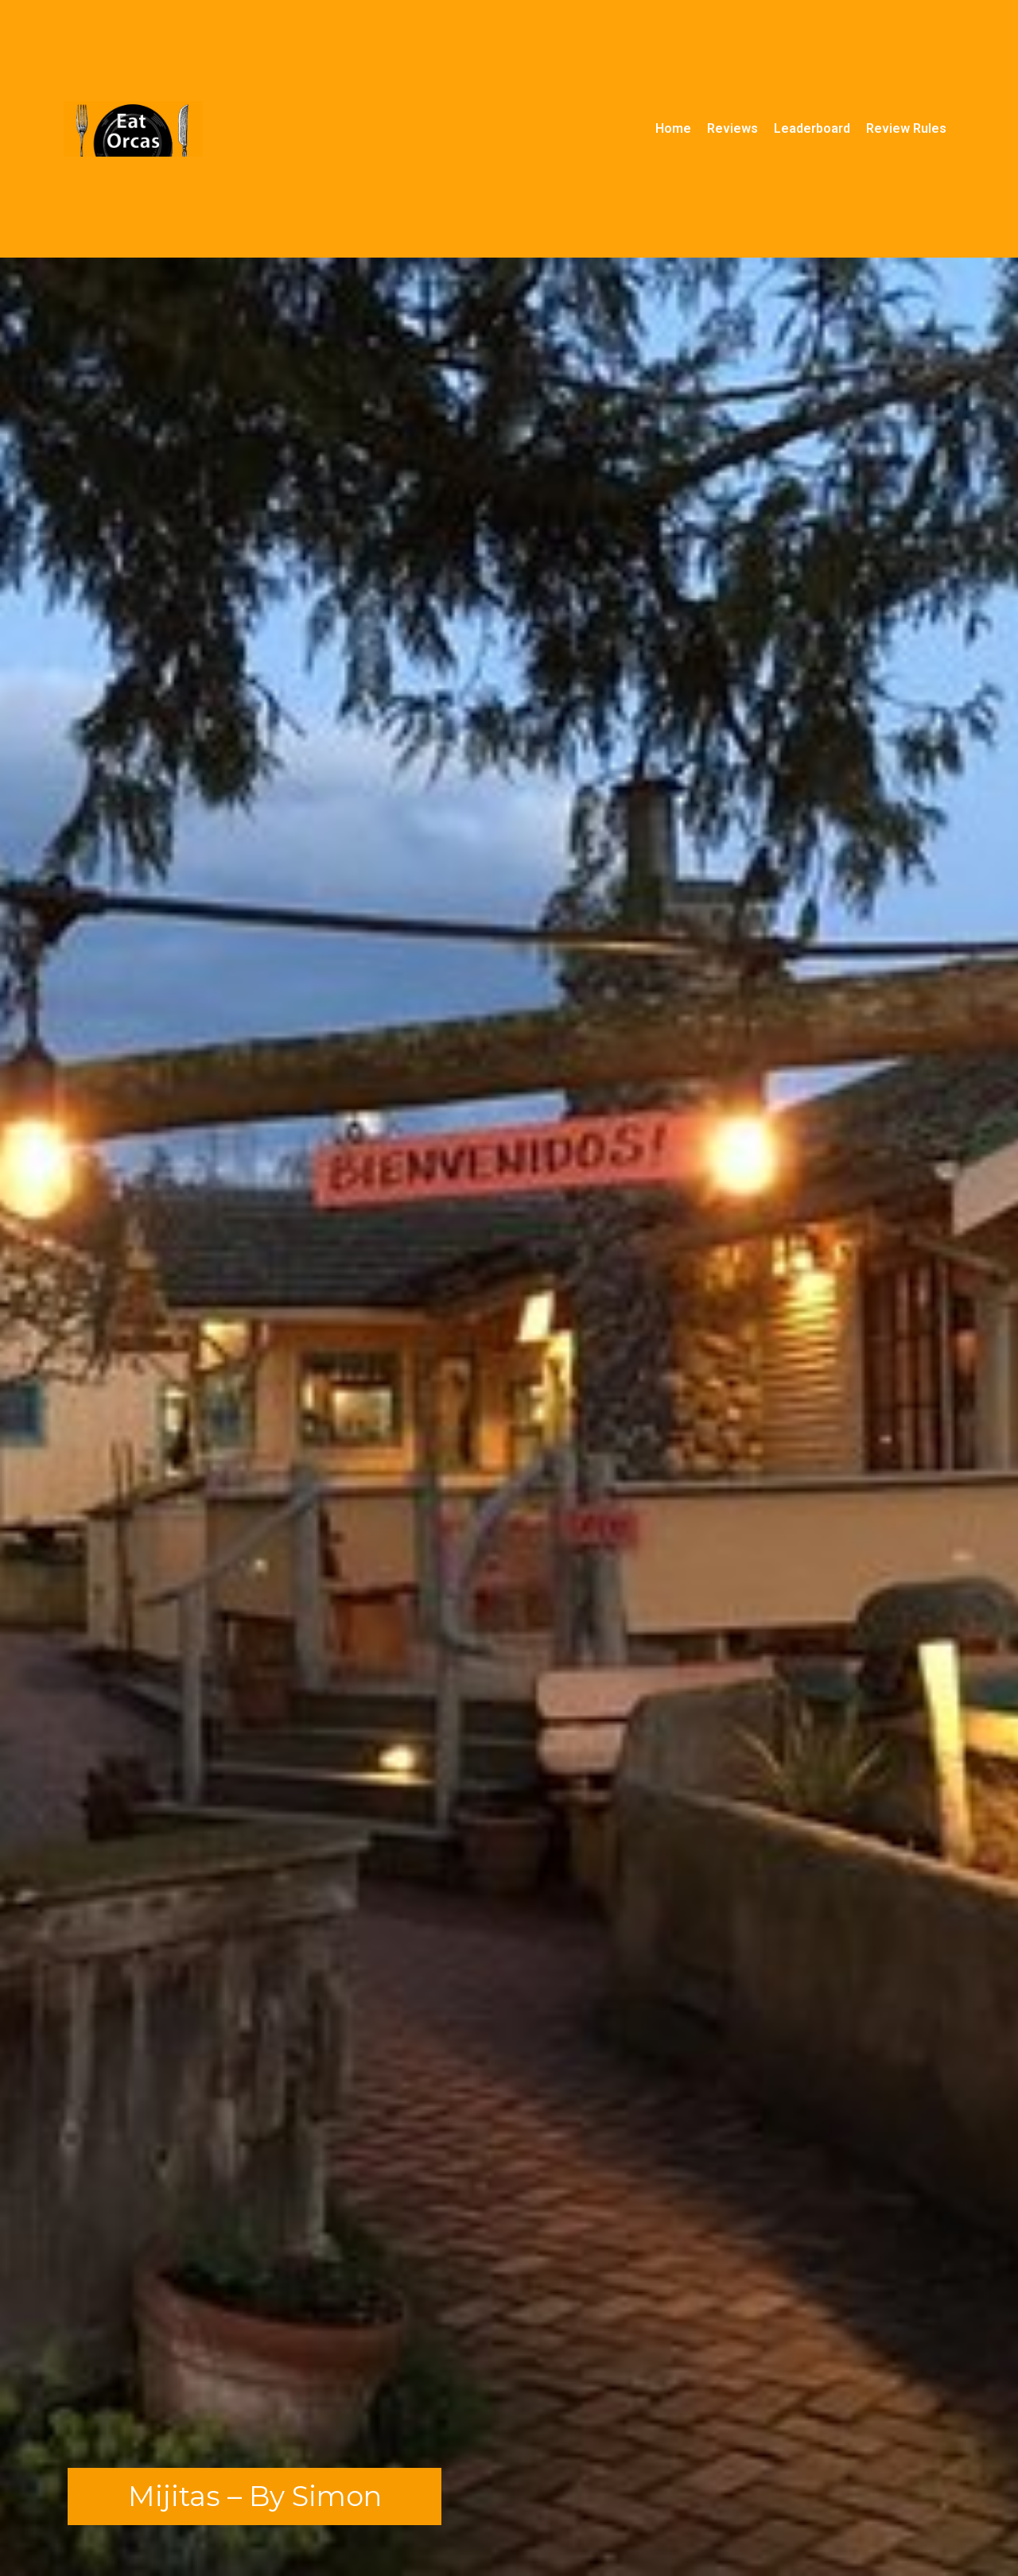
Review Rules (906, 128)
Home (673, 128)
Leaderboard (812, 128)
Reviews (732, 128)
